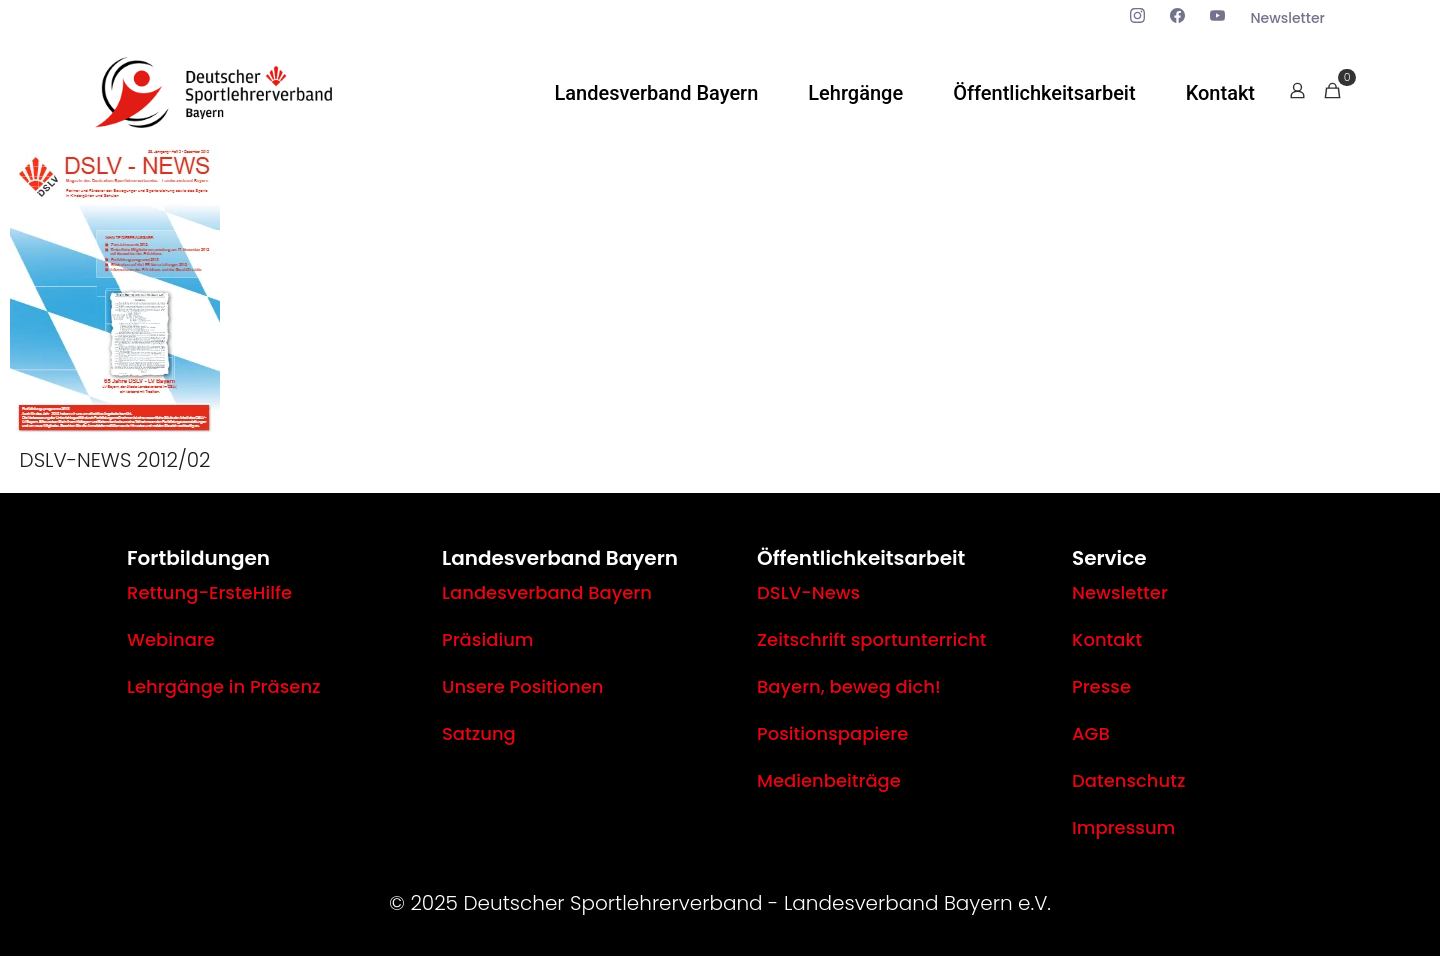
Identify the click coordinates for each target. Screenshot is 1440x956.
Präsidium (488, 639)
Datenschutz (1128, 780)
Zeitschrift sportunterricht (872, 639)
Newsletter (1120, 592)
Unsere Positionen (522, 686)
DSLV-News (808, 592)
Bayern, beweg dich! (849, 686)
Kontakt (1107, 639)
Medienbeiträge (829, 780)
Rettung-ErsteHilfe (209, 592)
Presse (1101, 686)
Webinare (171, 639)
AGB (1091, 733)
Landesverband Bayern (547, 592)
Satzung (479, 733)
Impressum (1123, 827)
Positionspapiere (832, 733)
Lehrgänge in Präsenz (224, 686)
